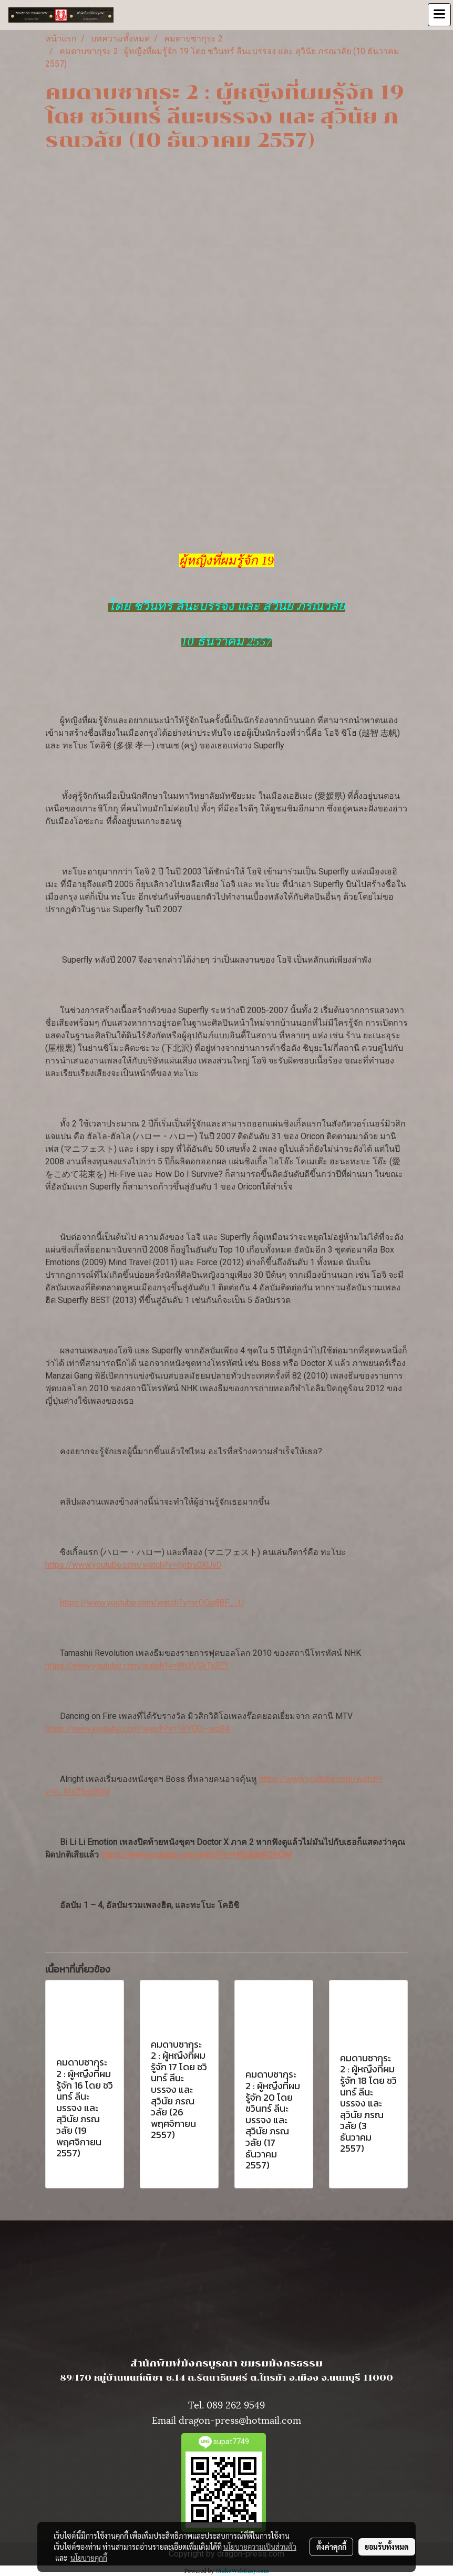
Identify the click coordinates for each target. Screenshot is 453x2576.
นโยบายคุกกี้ (88, 2557)
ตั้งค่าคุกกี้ (331, 2546)
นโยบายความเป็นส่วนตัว (259, 2546)
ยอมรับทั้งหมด (387, 2546)
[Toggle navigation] (439, 14)
